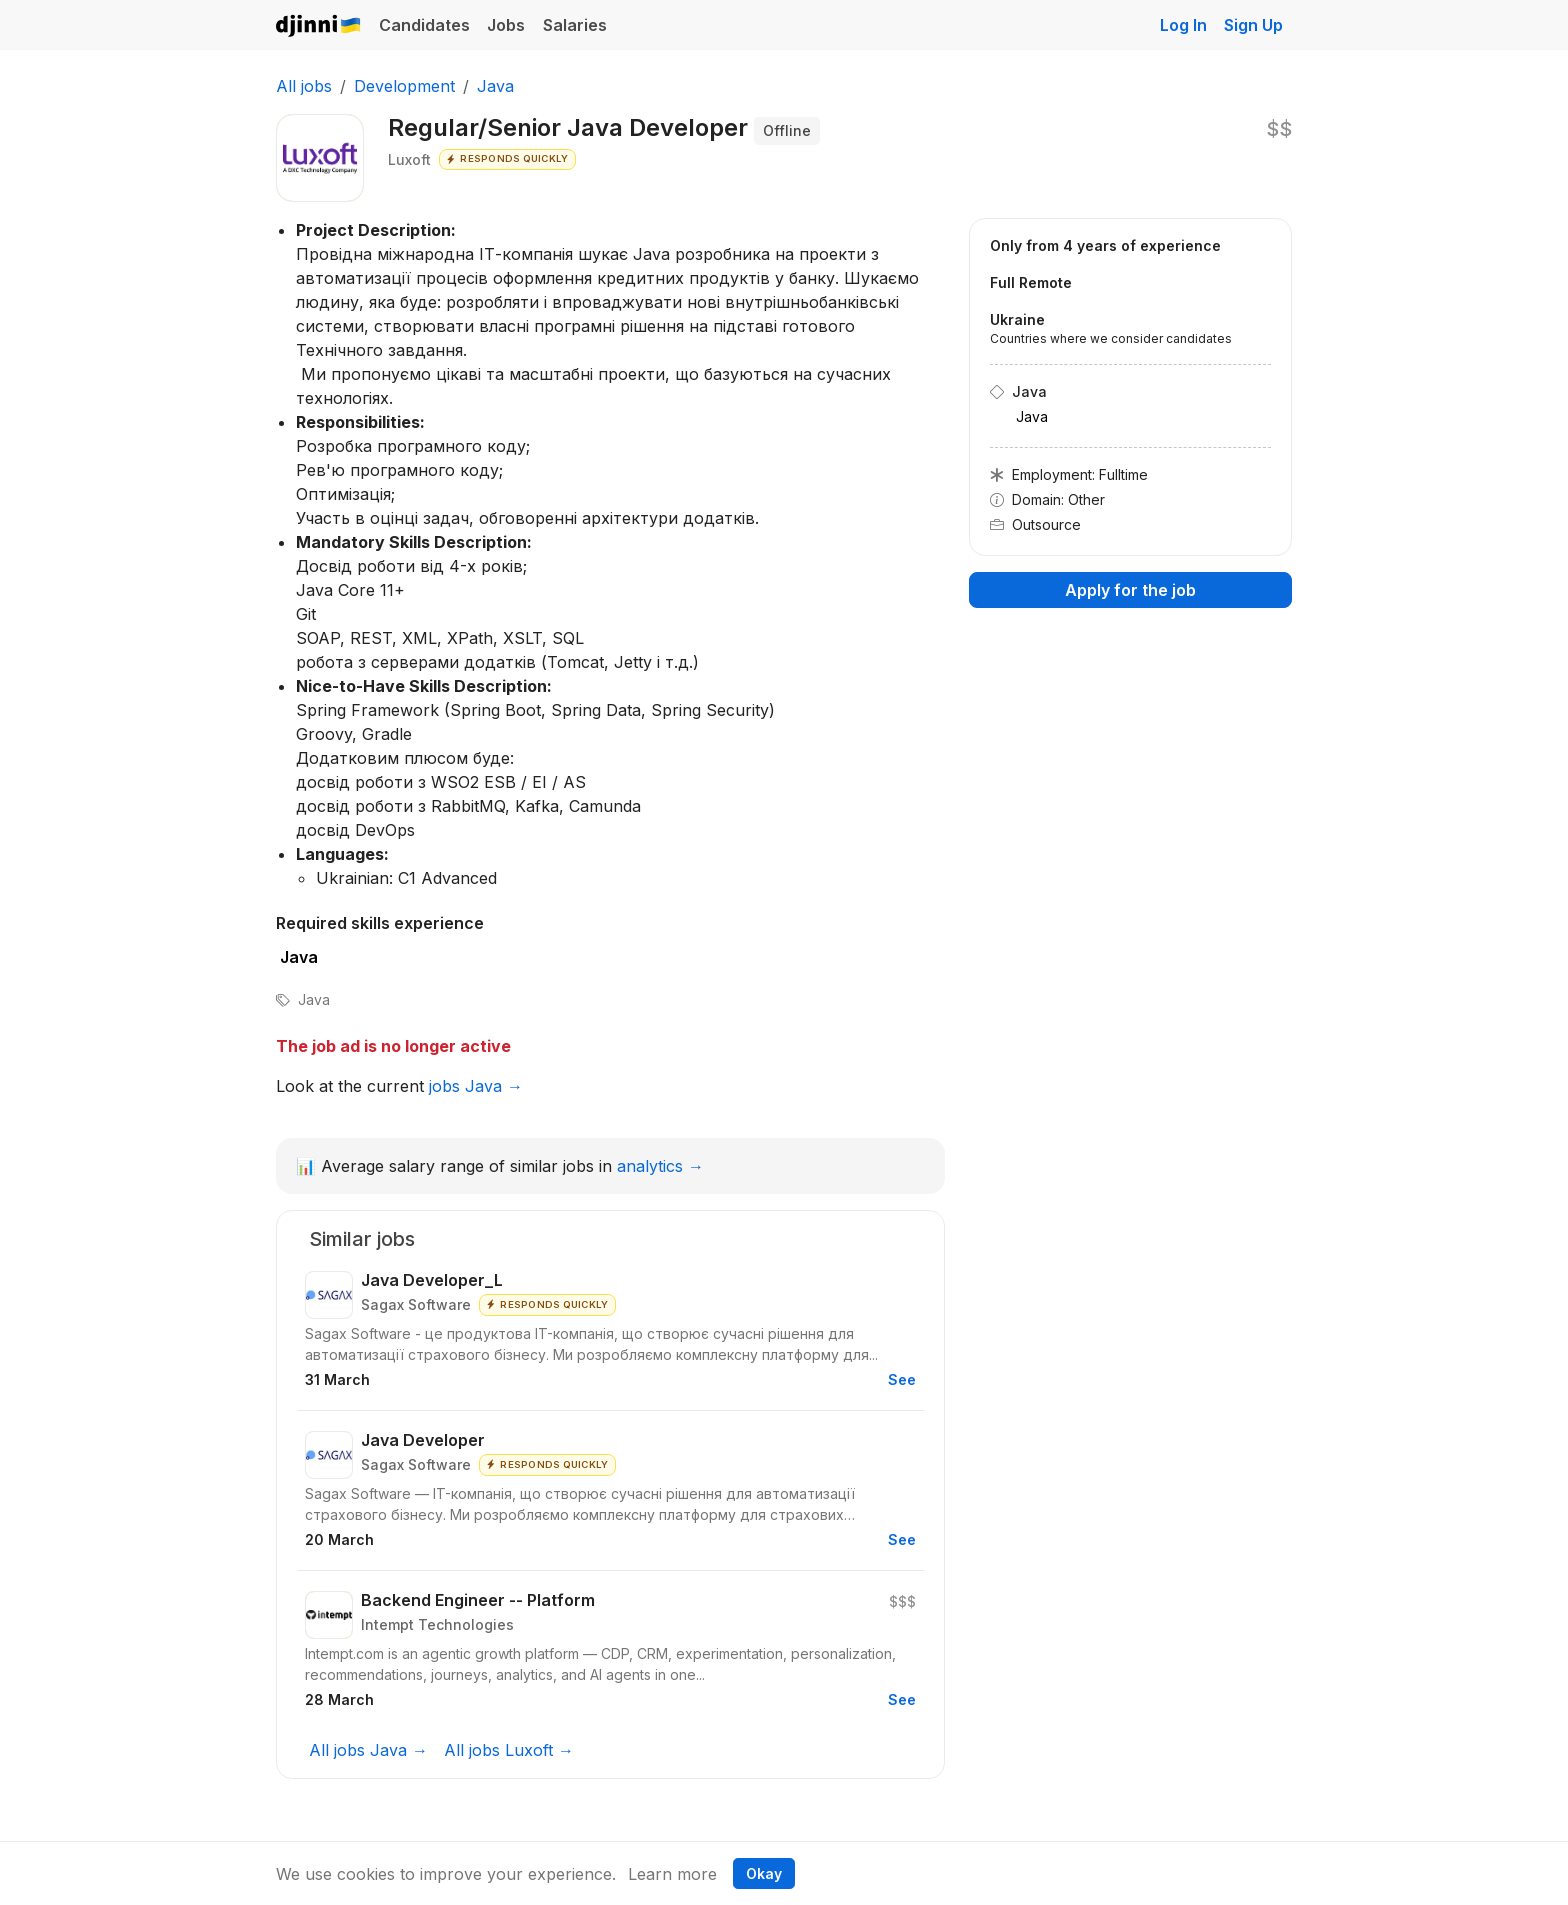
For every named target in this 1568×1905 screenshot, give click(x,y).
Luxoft (409, 159)
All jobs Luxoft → (509, 1750)
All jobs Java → (368, 1750)
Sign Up (1253, 25)
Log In (1183, 25)
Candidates (424, 25)
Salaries (575, 25)
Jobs (506, 25)
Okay (764, 1873)
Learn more (672, 1874)
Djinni (319, 26)
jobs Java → (476, 1086)
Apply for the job (1130, 590)
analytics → (660, 1166)
